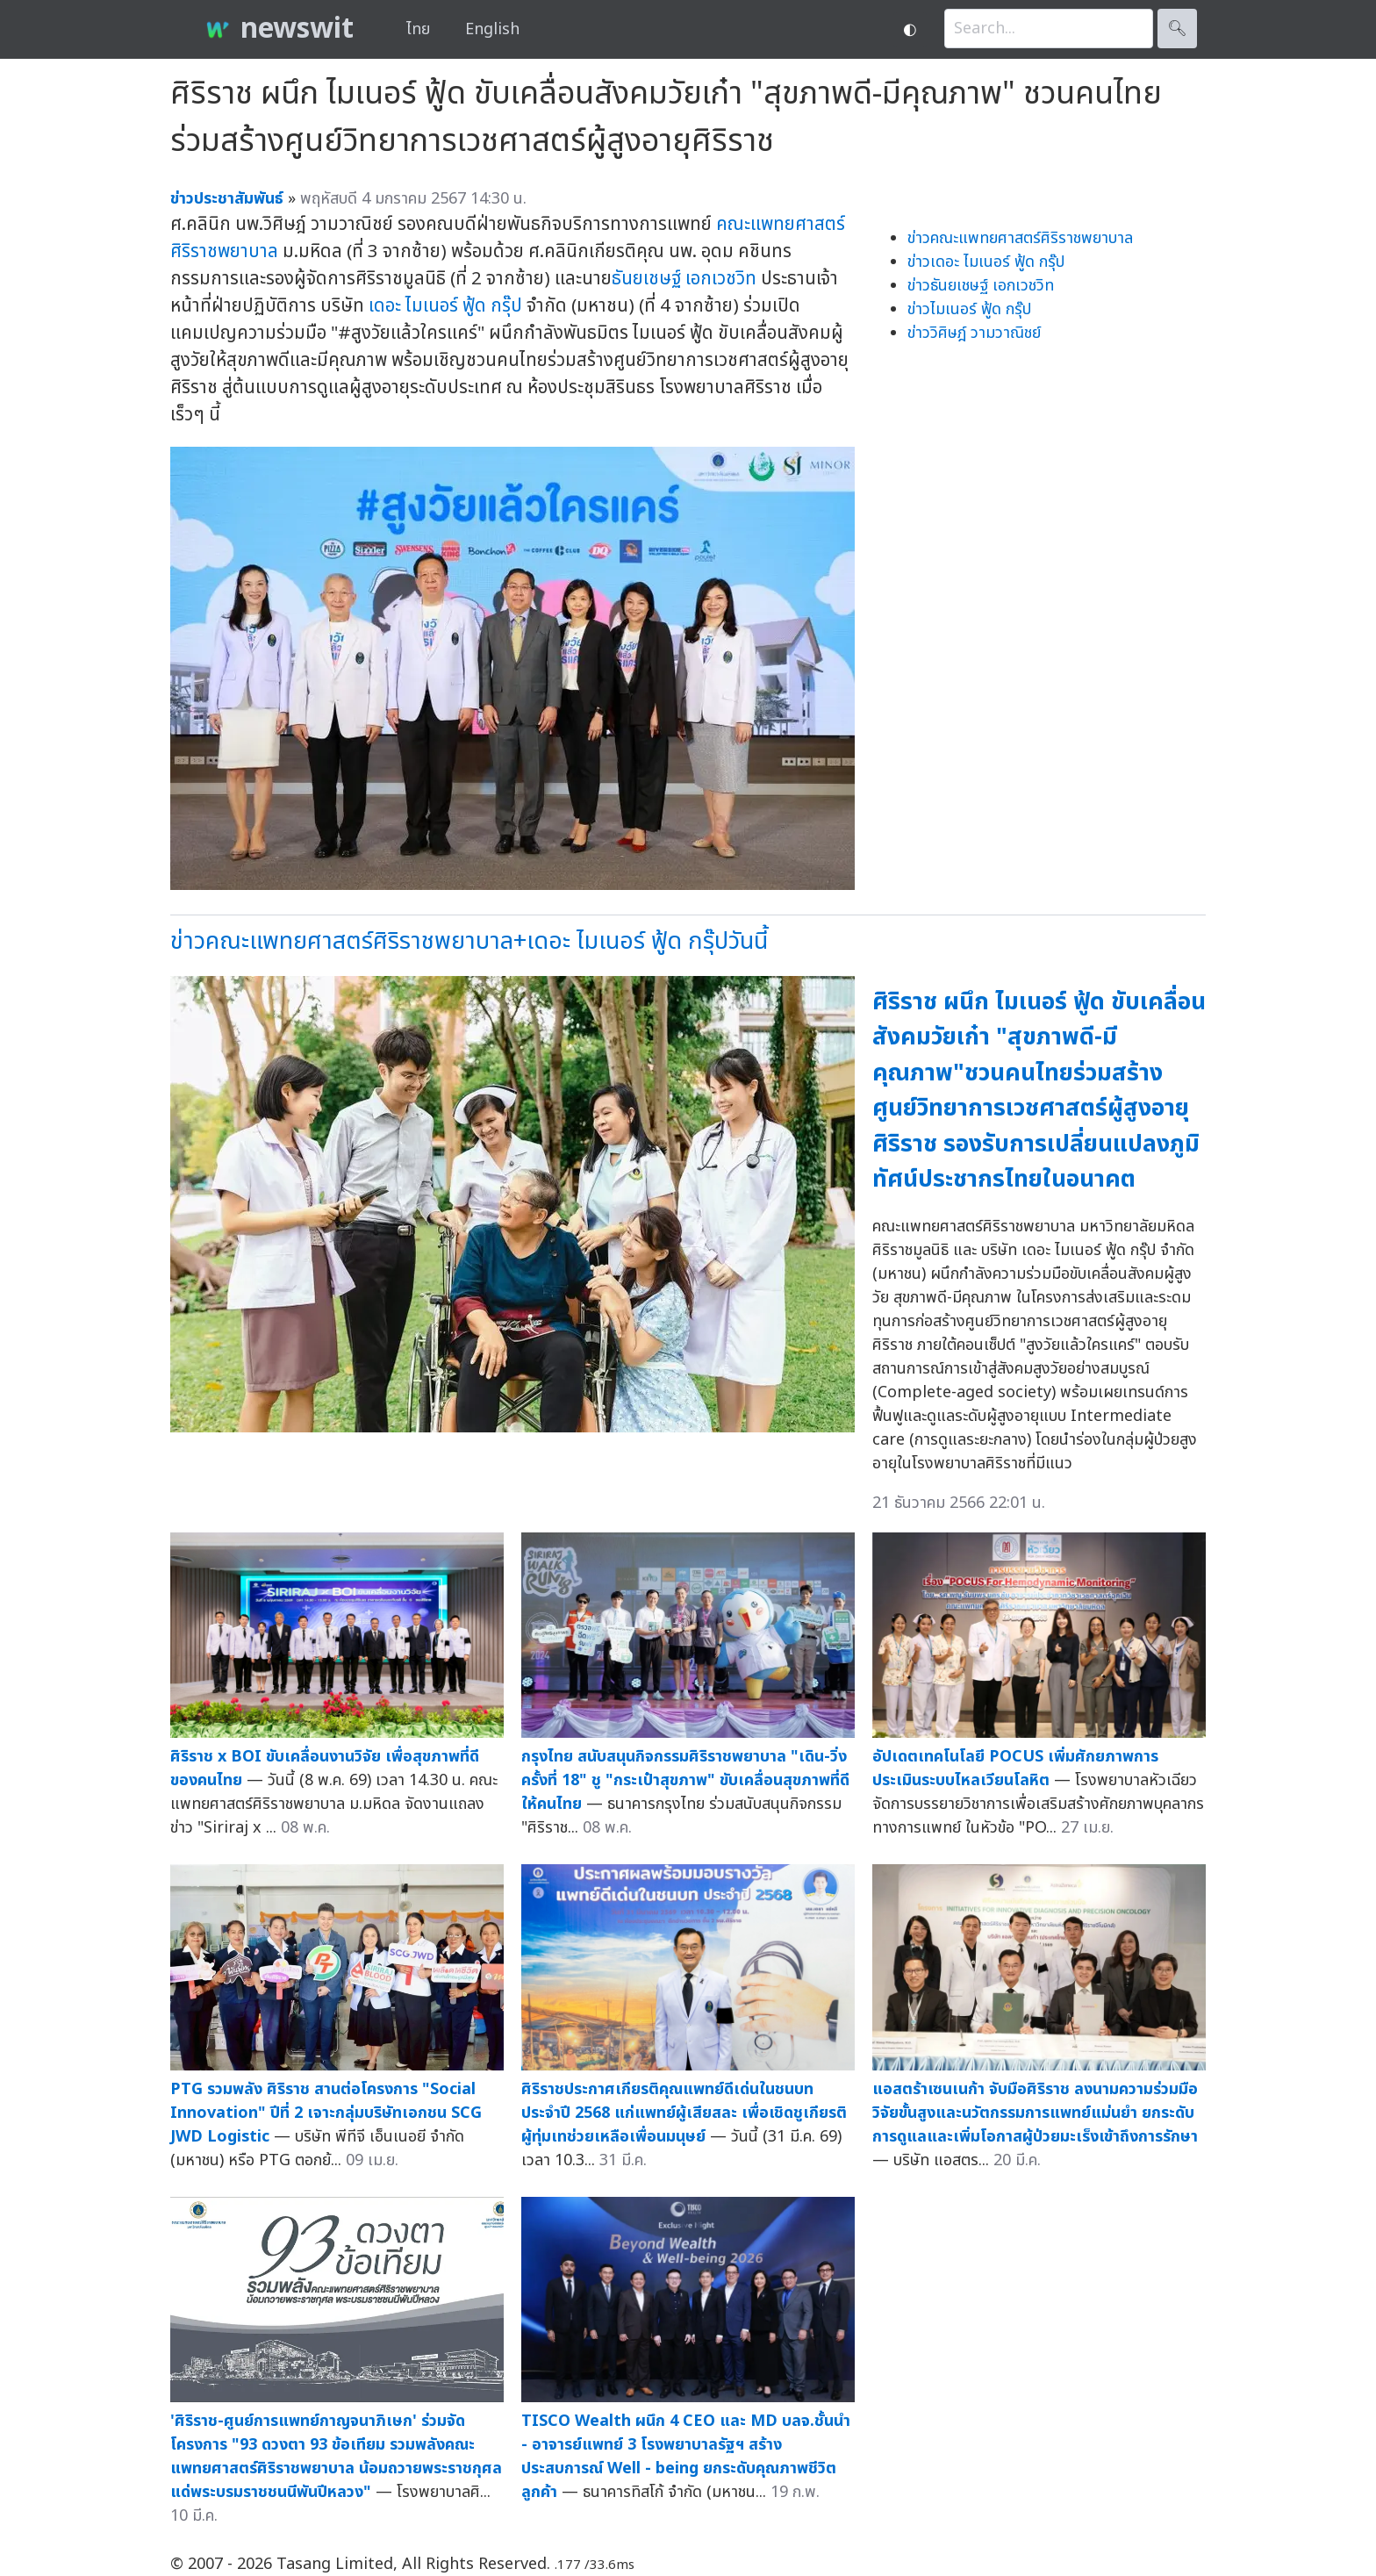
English (492, 29)
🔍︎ (1177, 28)
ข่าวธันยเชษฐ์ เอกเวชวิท (980, 286)
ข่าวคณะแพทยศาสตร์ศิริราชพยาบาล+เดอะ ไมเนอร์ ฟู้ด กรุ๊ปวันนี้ (469, 941)
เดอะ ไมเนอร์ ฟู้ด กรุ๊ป (445, 305)
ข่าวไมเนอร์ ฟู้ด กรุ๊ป (969, 309)
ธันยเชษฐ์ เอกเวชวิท (684, 278)
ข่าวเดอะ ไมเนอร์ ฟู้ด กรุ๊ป (985, 262)
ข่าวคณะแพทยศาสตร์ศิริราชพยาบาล (1020, 238)
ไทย (418, 29)
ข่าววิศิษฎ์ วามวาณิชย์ (974, 333)
